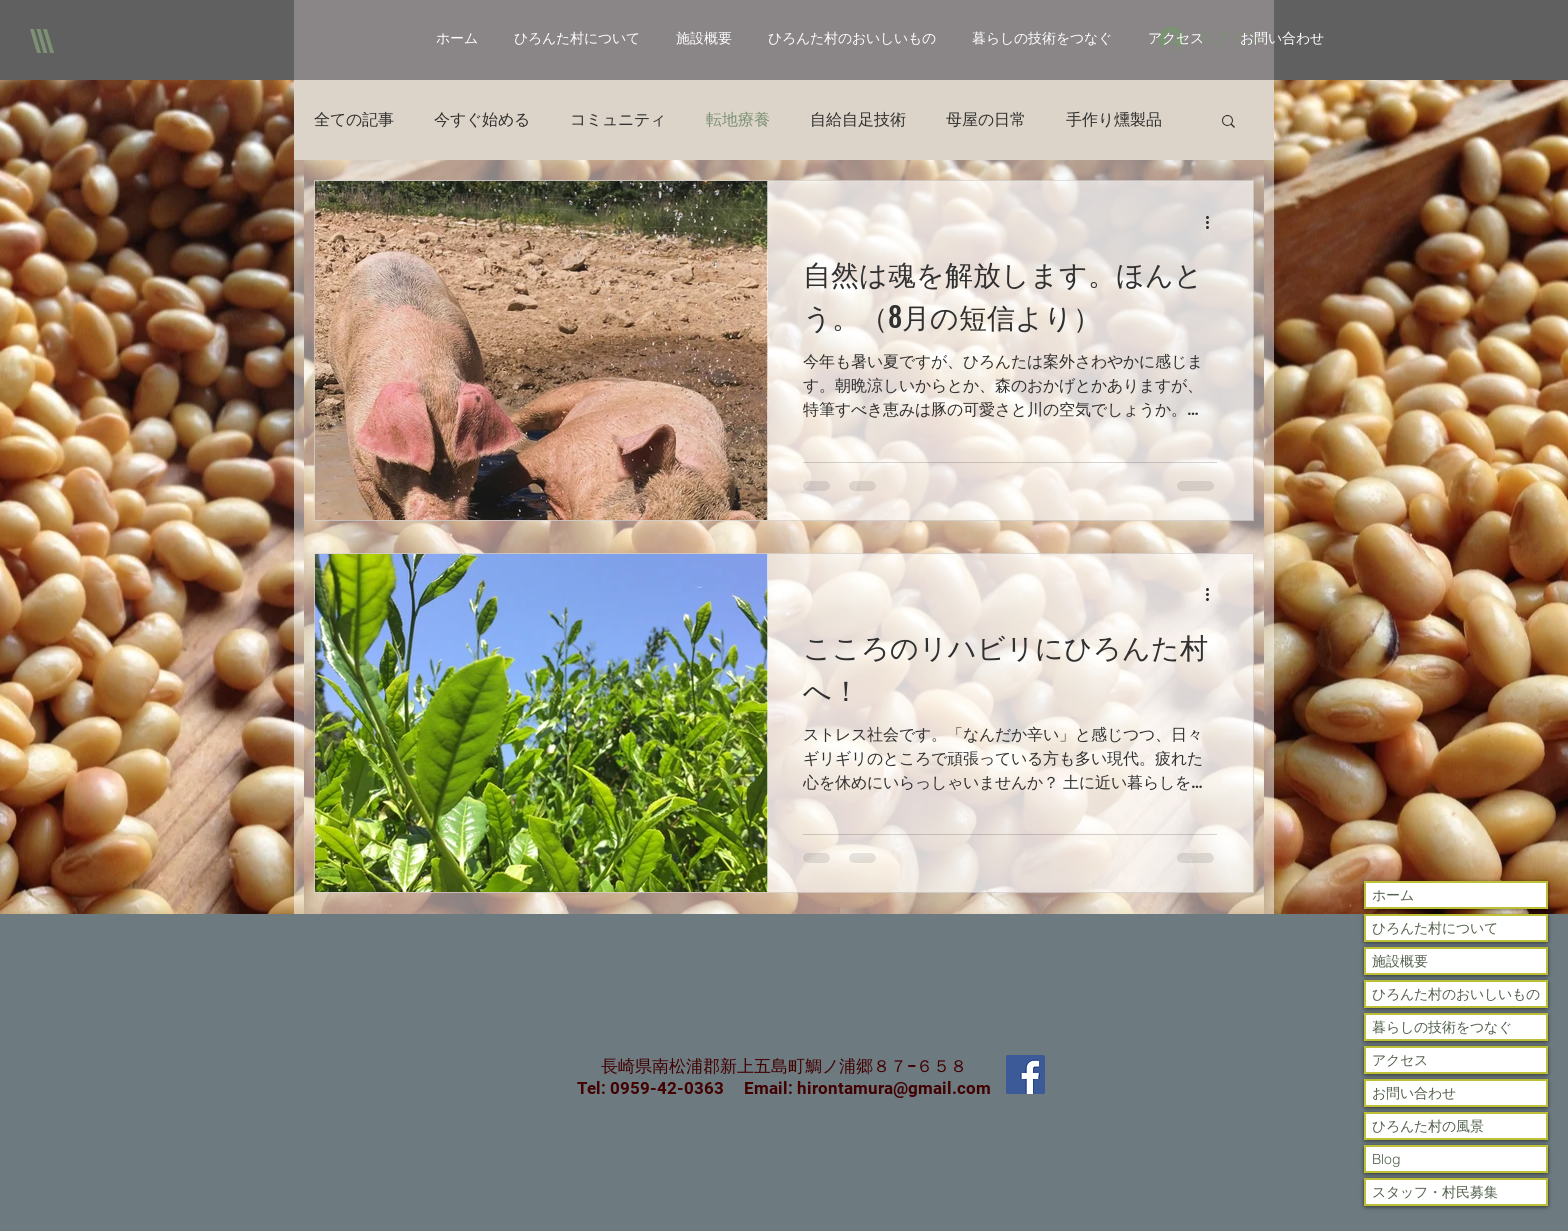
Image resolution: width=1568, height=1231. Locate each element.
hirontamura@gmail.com (894, 1088)
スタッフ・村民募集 (1435, 1192)
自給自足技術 (858, 119)
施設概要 (1400, 961)
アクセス (1400, 1060)
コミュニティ (618, 119)
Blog (1386, 1159)
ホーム (1393, 895)
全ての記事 (354, 119)
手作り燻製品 (1114, 119)
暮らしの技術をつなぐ (1442, 1027)
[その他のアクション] (1214, 222)
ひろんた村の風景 (1428, 1126)
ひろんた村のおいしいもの (1456, 994)
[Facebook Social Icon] (1025, 1074)
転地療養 (738, 119)
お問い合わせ (1414, 1093)
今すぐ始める (482, 119)
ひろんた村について (1435, 928)
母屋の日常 (986, 119)
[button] (1228, 122)
